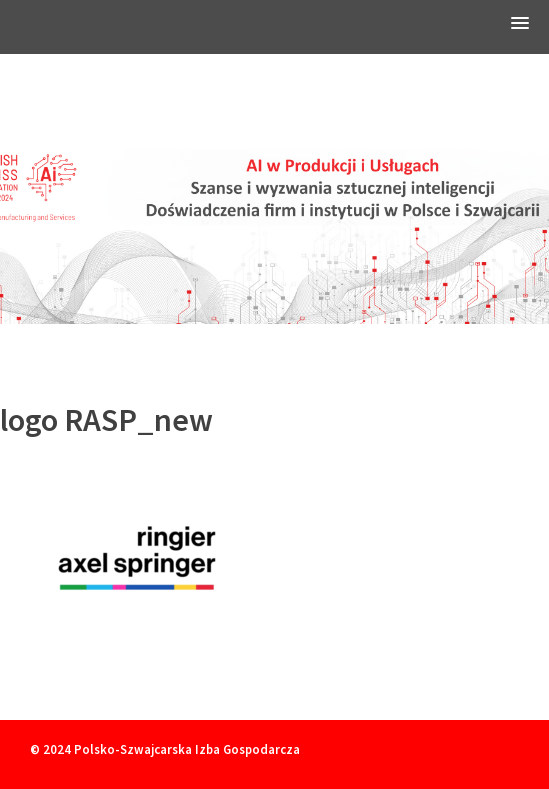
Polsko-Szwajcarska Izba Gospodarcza (187, 749)
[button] (520, 26)
